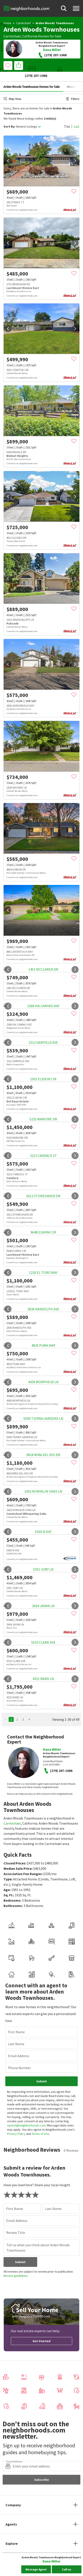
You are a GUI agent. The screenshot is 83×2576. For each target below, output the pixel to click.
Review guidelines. (16, 2266)
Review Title (15, 2222)
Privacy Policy (16, 2124)
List (76, 116)
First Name (16, 2022)
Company (13, 2495)
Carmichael (23, 23)
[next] (75, 150)
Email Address (18, 2046)
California (29, 36)
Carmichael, (13, 36)
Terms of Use (40, 2124)
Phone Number (19, 2058)
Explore (12, 2533)
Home (7, 23)
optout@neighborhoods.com (26, 2115)
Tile (67, 116)
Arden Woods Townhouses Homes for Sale (32, 77)
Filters (72, 89)
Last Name (16, 2034)
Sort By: (9, 116)
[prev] (8, 150)
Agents (11, 2514)
